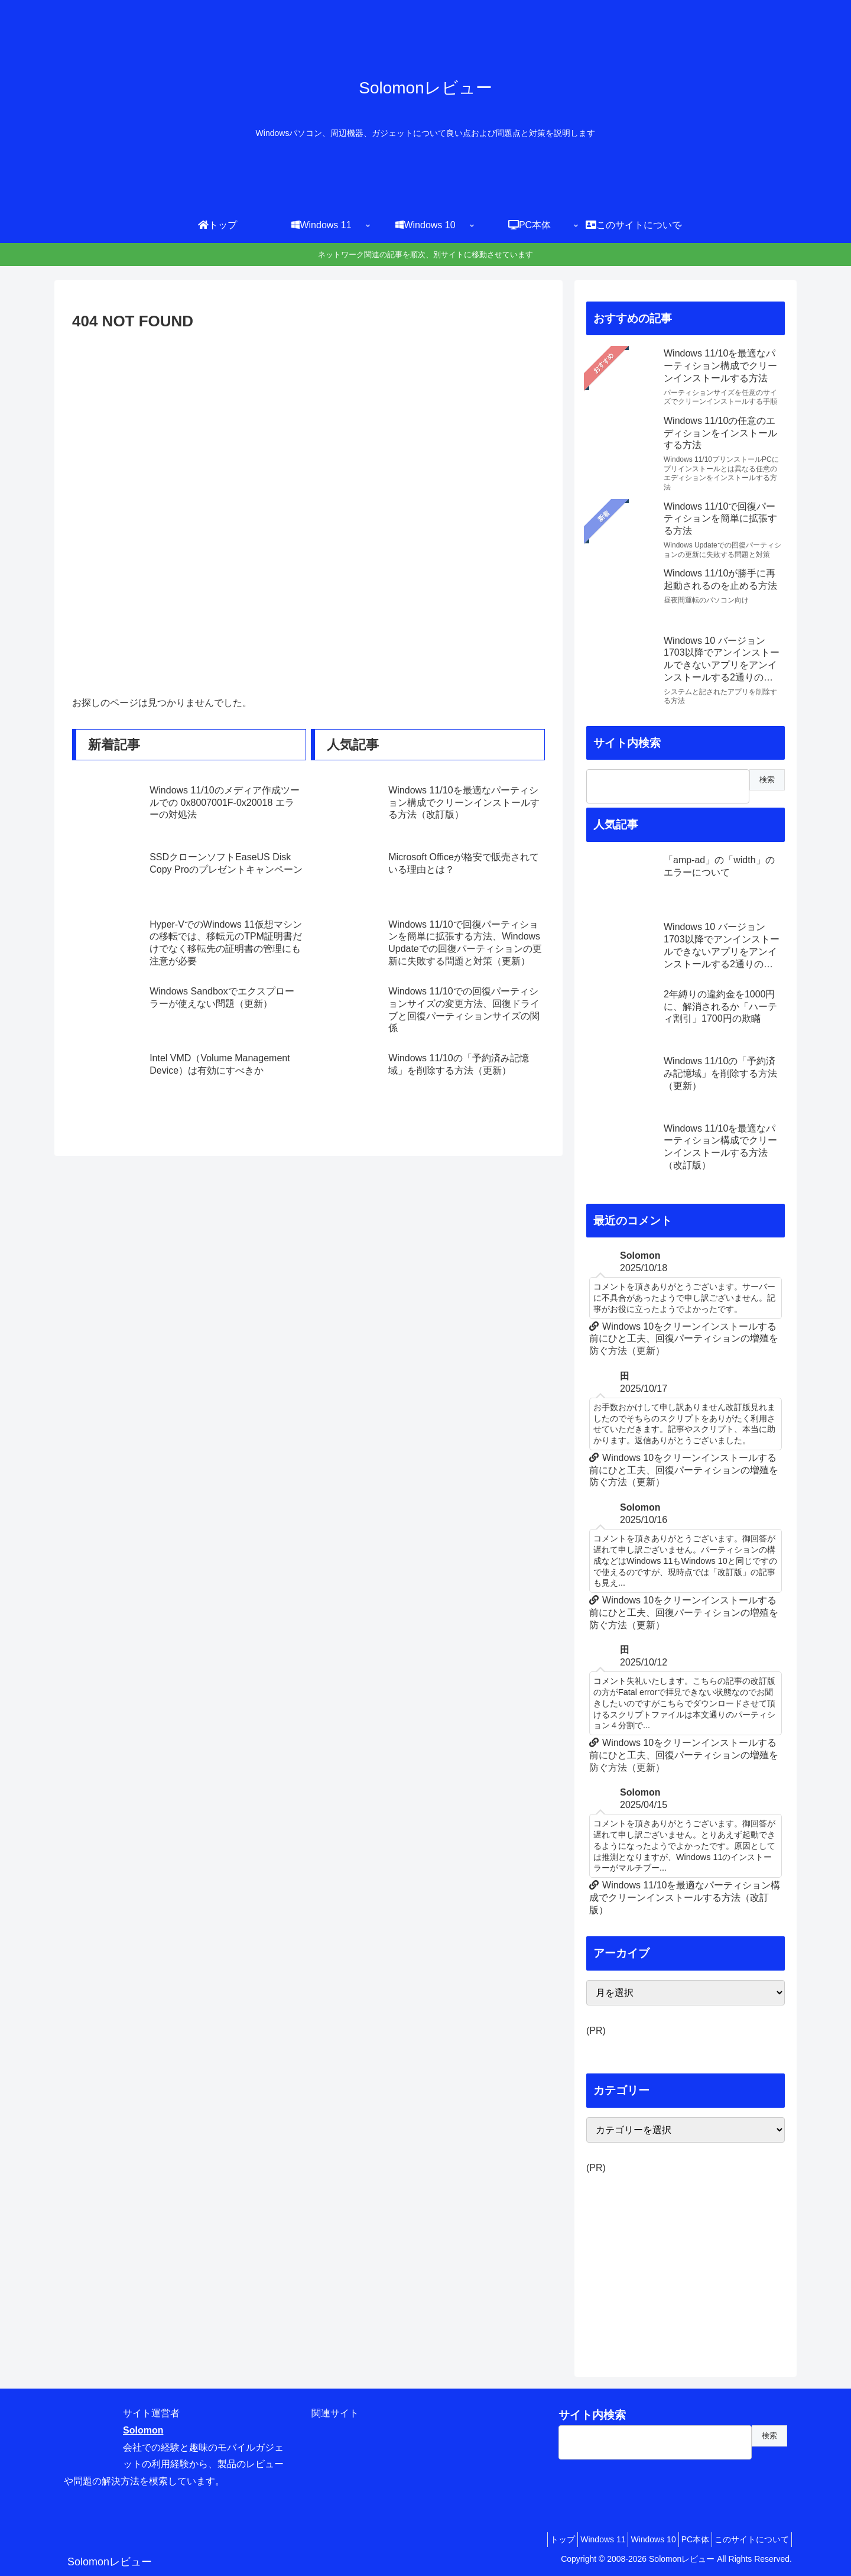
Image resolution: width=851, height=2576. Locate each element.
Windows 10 (635, 2539)
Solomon (143, 2430)
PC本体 (685, 2539)
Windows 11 (578, 2539)
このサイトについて (748, 2539)
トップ (530, 2539)
